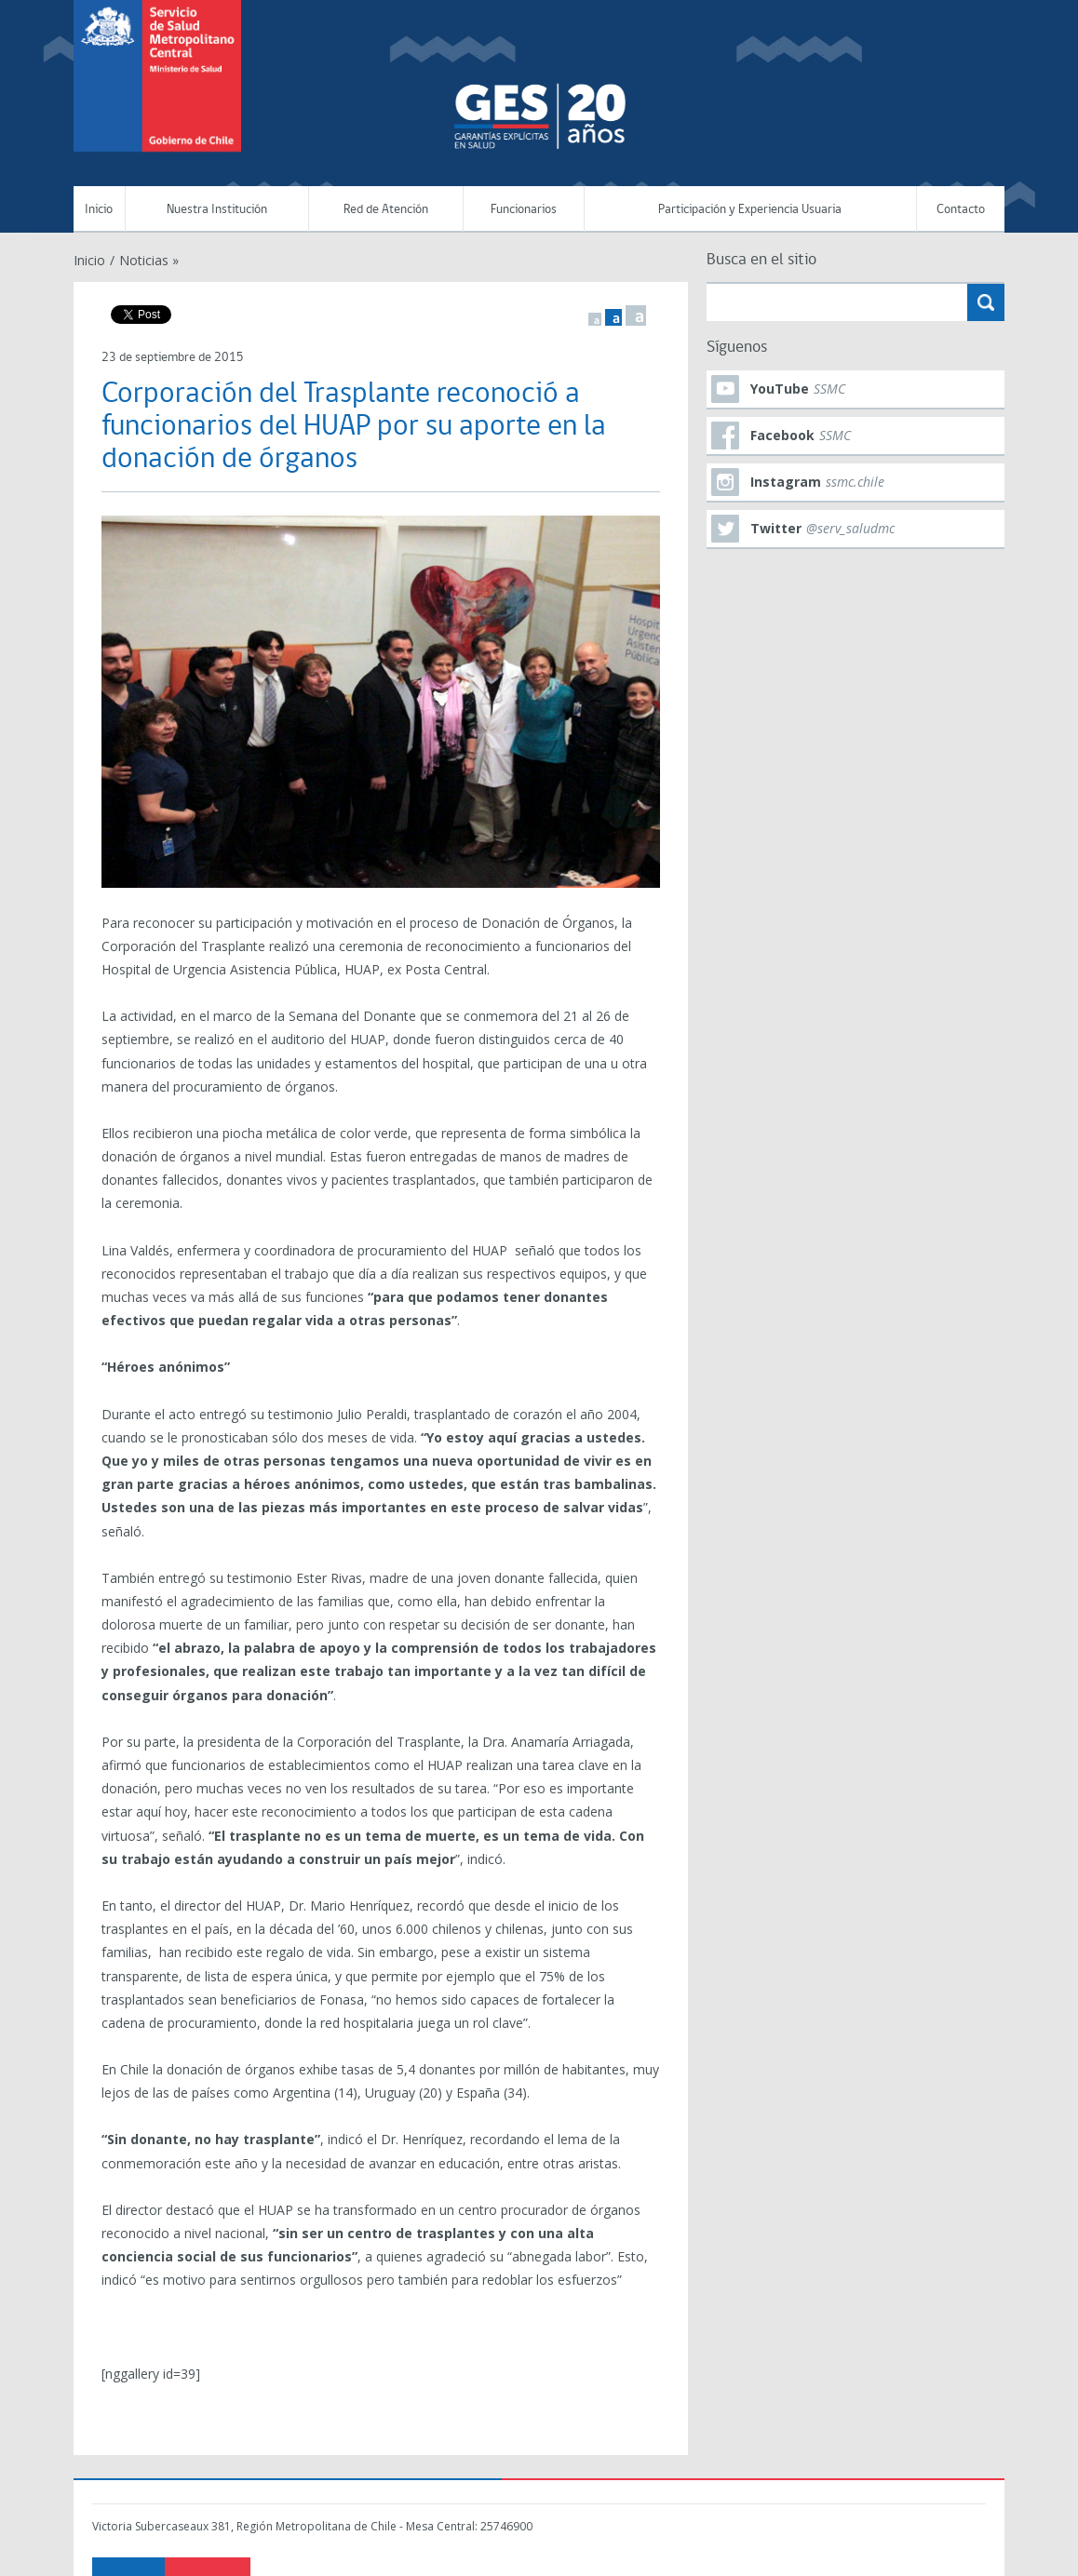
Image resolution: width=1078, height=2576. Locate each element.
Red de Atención (386, 210)
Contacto (961, 210)
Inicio (99, 210)
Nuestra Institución (217, 210)
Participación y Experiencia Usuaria (750, 210)
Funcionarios (524, 210)
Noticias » (149, 260)
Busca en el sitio (761, 260)
